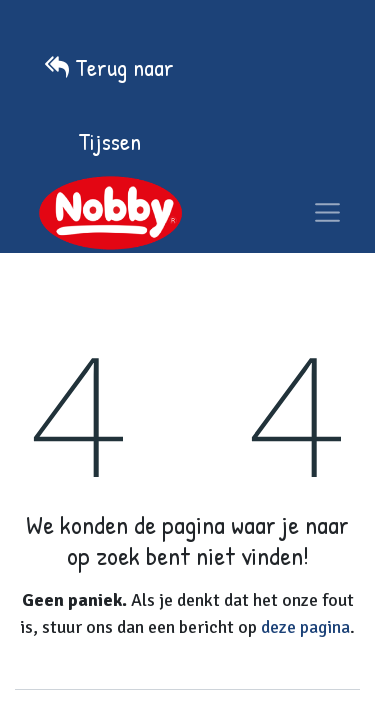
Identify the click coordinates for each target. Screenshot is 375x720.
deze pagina (305, 627)
